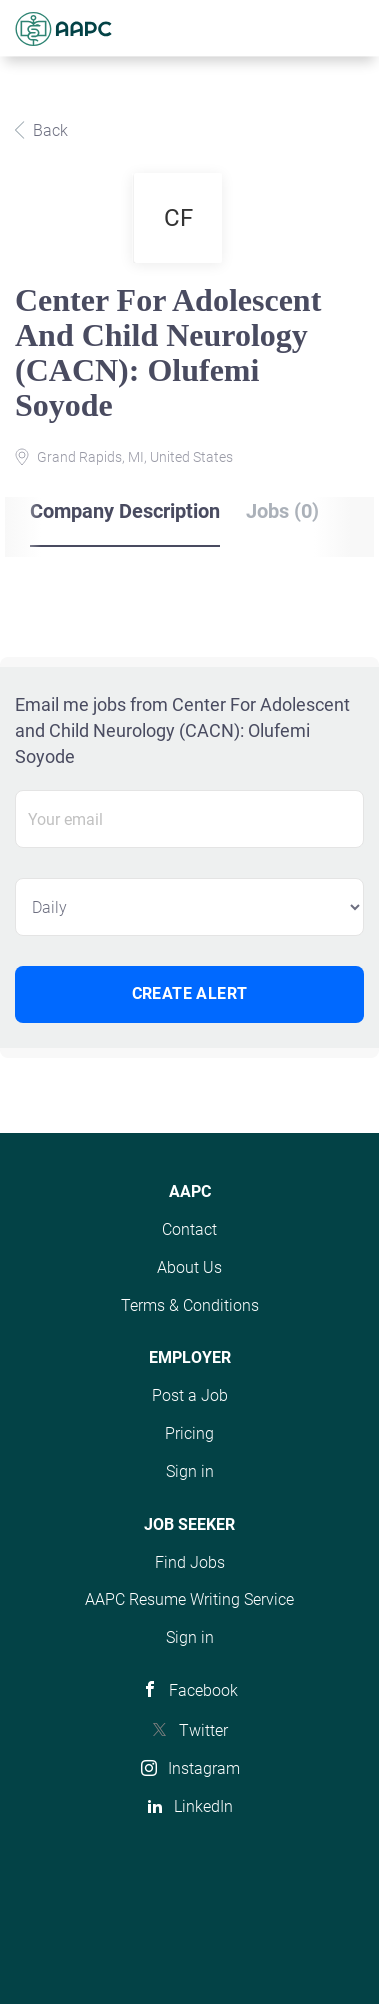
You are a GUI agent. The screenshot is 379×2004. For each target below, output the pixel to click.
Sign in (190, 1471)
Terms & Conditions (190, 1305)
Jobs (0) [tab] (282, 511)
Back (48, 130)
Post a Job (190, 1395)
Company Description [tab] (125, 511)
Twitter (203, 1730)
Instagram (204, 1768)
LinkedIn (203, 1806)
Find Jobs (190, 1562)
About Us (189, 1267)
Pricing (189, 1433)
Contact (189, 1229)
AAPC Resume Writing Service (189, 1599)
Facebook (203, 1690)
